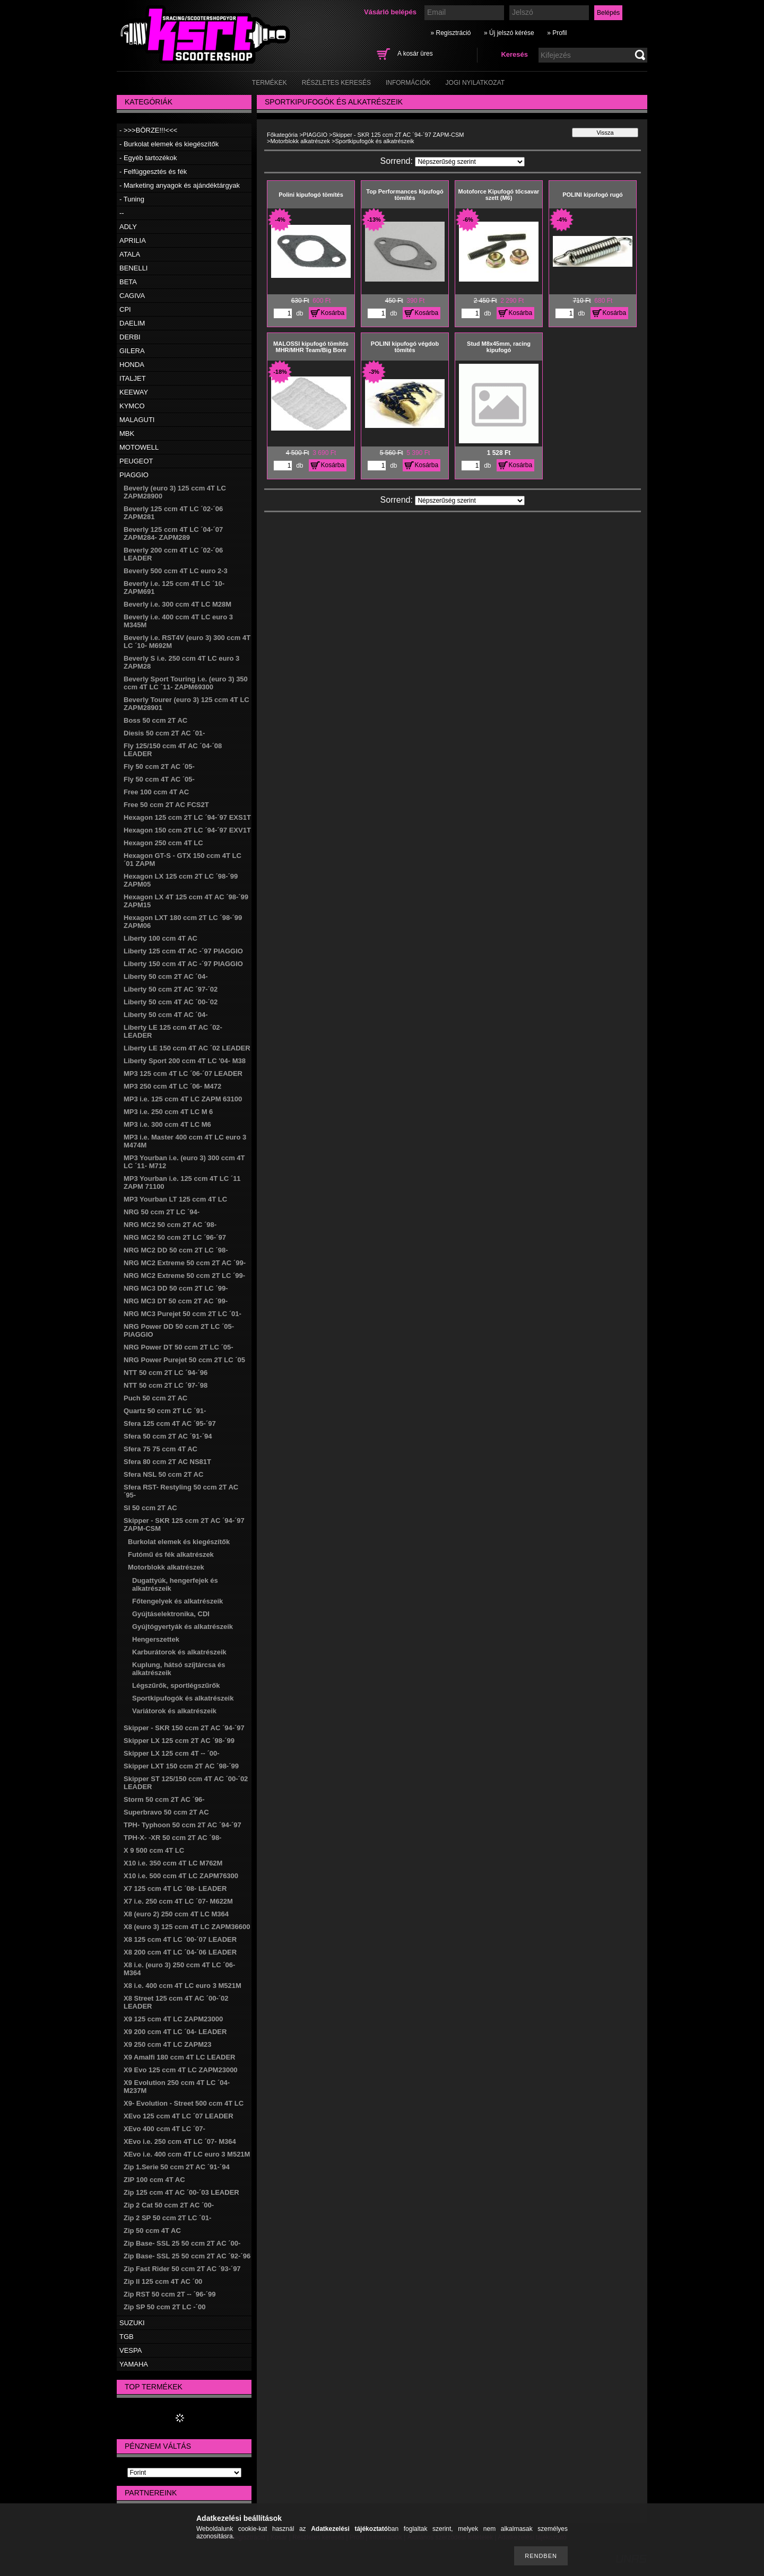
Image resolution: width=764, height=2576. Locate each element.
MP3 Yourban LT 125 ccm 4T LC (175, 1199)
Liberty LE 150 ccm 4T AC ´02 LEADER (187, 1048)
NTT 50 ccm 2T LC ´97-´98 (165, 1385)
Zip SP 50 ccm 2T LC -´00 (164, 2307)
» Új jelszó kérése (509, 33)
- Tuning (131, 199)
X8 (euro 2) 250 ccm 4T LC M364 (176, 1914)
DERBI (130, 337)
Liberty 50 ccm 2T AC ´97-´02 (171, 989)
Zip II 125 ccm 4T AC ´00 (163, 2281)
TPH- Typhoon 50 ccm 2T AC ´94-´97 (182, 1825)
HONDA (131, 365)
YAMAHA (133, 2364)
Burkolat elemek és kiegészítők (179, 1542)
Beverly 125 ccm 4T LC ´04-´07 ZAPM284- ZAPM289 (173, 533)
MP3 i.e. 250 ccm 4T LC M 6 (168, 1112)
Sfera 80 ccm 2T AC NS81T (167, 1462)
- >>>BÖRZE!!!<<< (148, 130)
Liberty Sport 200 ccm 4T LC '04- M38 (185, 1061)
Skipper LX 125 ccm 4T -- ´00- (172, 1753)
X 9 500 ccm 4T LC (154, 1850)
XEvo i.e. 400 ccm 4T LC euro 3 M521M (187, 2154)
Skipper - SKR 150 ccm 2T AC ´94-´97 (184, 1728)
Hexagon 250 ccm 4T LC (163, 843)
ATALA (129, 254)
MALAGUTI (136, 420)
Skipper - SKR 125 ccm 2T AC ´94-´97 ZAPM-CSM (398, 135)
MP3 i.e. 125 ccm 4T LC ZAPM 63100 (183, 1099)
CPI (125, 309)
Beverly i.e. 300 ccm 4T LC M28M (177, 604)
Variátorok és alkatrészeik (174, 1711)
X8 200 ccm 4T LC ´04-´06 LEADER (180, 1952)
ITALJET (132, 378)
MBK (126, 433)
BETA (128, 282)
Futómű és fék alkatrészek (171, 1554)
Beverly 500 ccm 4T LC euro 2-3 (176, 571)
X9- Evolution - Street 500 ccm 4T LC (184, 2103)
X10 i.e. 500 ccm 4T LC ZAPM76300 (181, 1876)
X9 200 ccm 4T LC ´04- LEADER (175, 2032)
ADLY (128, 227)
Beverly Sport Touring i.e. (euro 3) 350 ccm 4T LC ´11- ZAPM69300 (186, 683)
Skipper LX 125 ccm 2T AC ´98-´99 (179, 1741)
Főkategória (282, 135)
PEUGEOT (136, 461)
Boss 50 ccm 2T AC (155, 720)
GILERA (132, 351)
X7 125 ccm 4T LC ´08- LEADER (175, 1888)
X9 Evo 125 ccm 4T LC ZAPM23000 (181, 2070)
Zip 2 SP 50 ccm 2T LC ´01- (167, 2218)
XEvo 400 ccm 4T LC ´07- (164, 2129)
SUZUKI (132, 2323)
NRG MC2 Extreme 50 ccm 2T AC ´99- (185, 1263)
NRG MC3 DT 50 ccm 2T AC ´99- (176, 1301)
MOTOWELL (139, 447)
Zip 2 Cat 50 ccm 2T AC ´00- (169, 2205)
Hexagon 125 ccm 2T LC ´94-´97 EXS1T (187, 817)
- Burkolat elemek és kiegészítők (169, 144)
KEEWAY (133, 392)
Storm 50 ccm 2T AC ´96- (164, 1799)
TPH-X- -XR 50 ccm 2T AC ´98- (172, 1838)
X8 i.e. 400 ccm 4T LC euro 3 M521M (182, 1986)
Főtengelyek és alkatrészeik (177, 1601)
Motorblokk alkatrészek (166, 1567)
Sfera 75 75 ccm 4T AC (160, 1449)
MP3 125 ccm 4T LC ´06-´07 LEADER (183, 1073)
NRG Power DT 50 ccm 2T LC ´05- (178, 1347)
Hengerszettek (155, 1639)
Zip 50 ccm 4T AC (152, 2231)
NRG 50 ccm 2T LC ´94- (161, 1212)
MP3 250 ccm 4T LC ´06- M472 (172, 1086)
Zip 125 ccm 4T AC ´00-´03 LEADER (181, 2192)
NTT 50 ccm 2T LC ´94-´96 (165, 1373)
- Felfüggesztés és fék (153, 172)
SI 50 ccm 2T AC (150, 1508)
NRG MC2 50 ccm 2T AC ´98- (170, 1225)
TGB (126, 2337)
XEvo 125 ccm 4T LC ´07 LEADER (178, 2116)
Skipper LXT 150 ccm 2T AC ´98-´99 (181, 1766)
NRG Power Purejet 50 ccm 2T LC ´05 (184, 1360)
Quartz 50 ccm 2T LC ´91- (165, 1411)
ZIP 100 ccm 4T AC (154, 2180)
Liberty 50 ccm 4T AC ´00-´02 (171, 1002)
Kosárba (333, 313)
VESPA (130, 2350)
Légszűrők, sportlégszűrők (176, 1685)
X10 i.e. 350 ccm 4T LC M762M (173, 1863)
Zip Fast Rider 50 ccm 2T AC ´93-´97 (182, 2269)
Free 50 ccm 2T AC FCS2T (166, 805)
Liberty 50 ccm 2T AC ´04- (165, 976)
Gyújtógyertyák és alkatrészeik (182, 1627)
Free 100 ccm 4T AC (156, 792)
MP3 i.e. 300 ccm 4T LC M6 (167, 1124)
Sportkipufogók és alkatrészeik (182, 1698)
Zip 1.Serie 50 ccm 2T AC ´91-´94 (177, 2167)
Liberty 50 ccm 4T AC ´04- (165, 1015)
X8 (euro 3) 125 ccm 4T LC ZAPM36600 (187, 1927)
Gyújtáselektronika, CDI (171, 1614)
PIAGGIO (134, 475)
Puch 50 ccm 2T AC (155, 1398)
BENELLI (133, 268)
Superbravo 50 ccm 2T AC (166, 1812)
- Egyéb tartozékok (148, 158)
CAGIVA (132, 296)
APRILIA (132, 240)
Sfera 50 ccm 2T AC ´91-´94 (168, 1436)
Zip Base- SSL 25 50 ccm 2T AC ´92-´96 (187, 2256)
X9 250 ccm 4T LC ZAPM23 (167, 2044)
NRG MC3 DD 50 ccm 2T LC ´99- (176, 1288)
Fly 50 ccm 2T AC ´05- (159, 766)
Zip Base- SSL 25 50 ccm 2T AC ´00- (182, 2243)
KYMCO (132, 406)
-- (121, 213)
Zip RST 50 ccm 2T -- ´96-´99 (169, 2294)
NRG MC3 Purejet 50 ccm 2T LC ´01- (182, 1314)
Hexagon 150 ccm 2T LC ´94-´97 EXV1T (187, 830)
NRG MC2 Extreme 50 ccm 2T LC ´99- (184, 1276)
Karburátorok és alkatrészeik (179, 1652)
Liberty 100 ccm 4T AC (160, 938)
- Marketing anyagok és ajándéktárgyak (179, 185)
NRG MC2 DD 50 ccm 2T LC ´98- (176, 1250)
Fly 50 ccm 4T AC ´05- (159, 779)
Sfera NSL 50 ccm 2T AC (163, 1474)
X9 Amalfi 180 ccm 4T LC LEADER (179, 2057)
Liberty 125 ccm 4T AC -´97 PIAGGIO (183, 951)
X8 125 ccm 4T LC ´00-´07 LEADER (180, 1939)
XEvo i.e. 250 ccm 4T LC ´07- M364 (180, 2141)
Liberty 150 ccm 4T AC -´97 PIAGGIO (183, 964)
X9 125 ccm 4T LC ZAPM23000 (173, 2019)
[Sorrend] (470, 162)
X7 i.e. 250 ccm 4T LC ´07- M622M (178, 1901)
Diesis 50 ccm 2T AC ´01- (164, 733)
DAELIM (132, 323)
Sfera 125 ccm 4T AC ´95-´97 (170, 1423)
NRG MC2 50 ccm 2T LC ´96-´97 (175, 1237)
